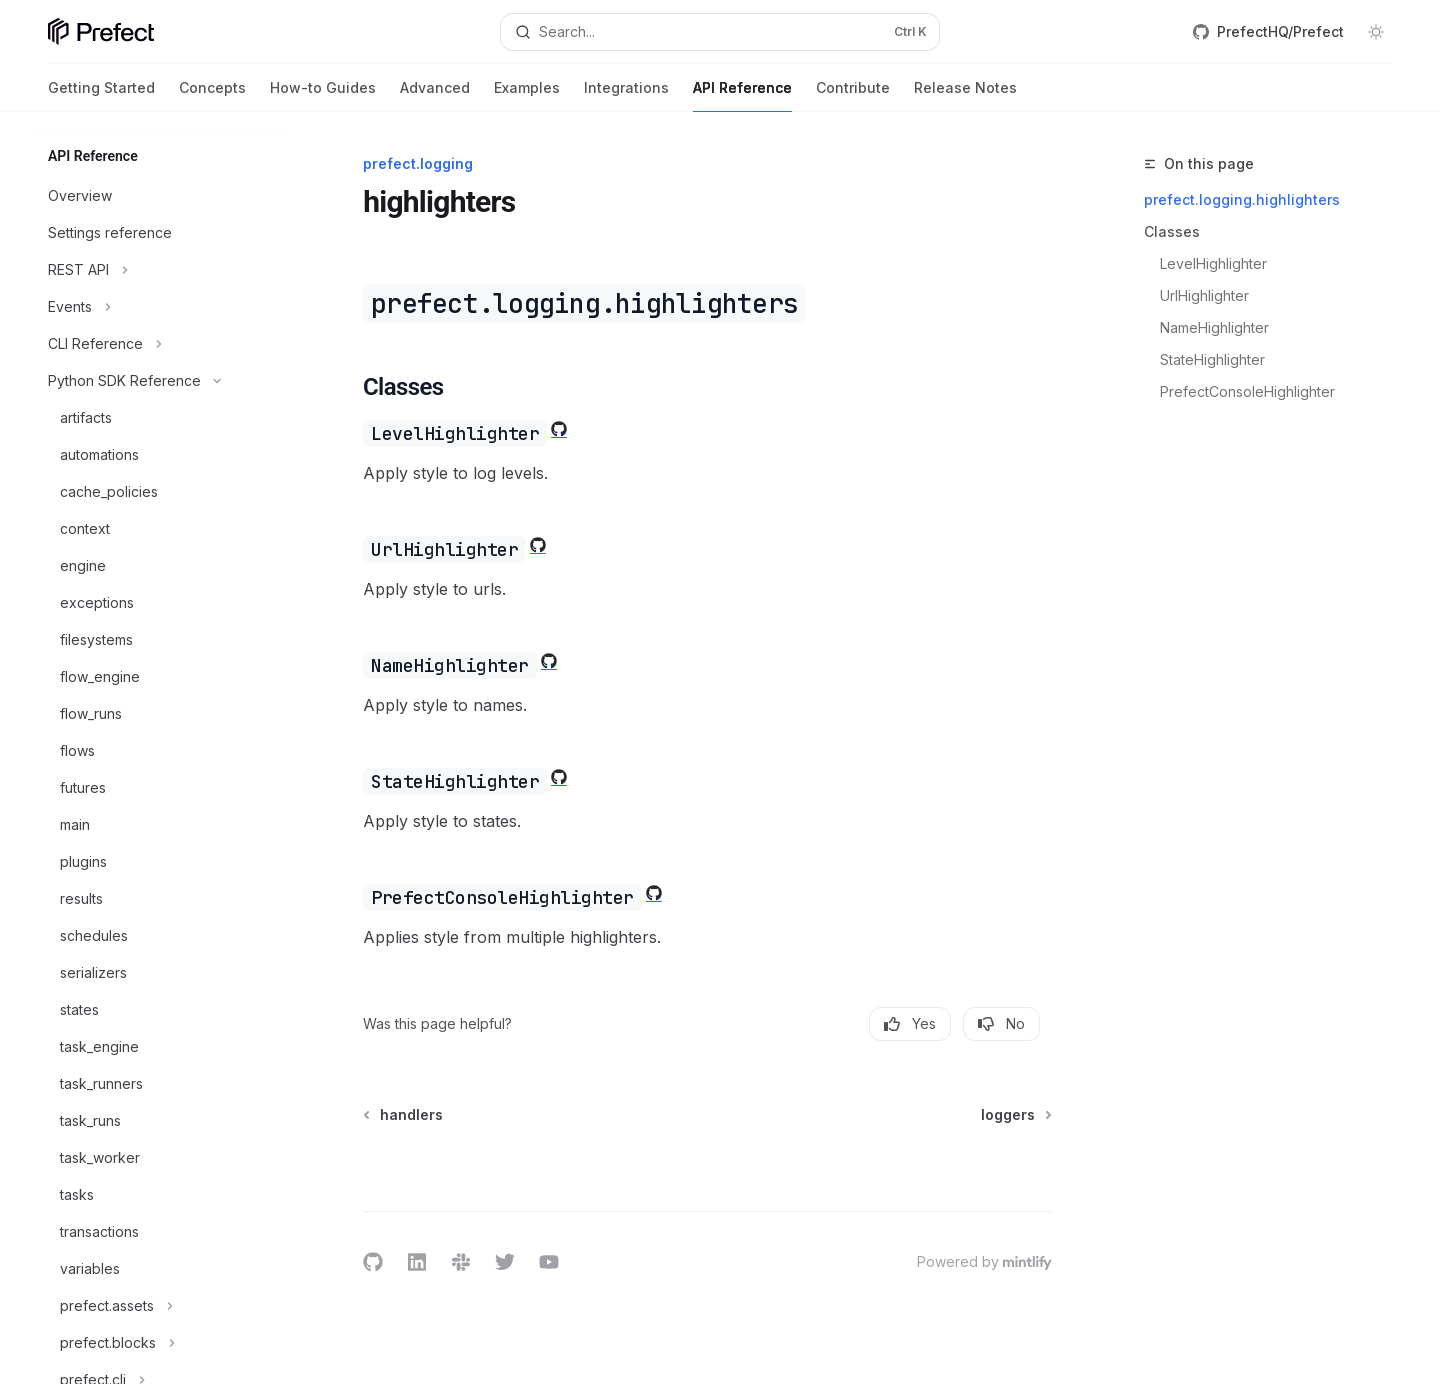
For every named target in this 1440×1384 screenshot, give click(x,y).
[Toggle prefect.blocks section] (160, 1343)
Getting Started (101, 95)
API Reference (742, 95)
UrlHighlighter (1206, 295)
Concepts (212, 95)
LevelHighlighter (1215, 263)
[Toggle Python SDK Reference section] (160, 381)
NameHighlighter (1216, 327)
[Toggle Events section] (160, 307)
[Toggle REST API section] (160, 270)
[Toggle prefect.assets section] (160, 1306)
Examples (527, 95)
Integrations (626, 95)
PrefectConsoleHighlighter (1249, 391)
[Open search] (719, 32)
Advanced (435, 95)
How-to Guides (323, 95)
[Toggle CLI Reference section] (160, 344)
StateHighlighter (1214, 359)
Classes (1172, 231)
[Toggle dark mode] (1376, 32)
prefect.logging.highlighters (1242, 199)
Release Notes (965, 95)
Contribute (853, 95)
